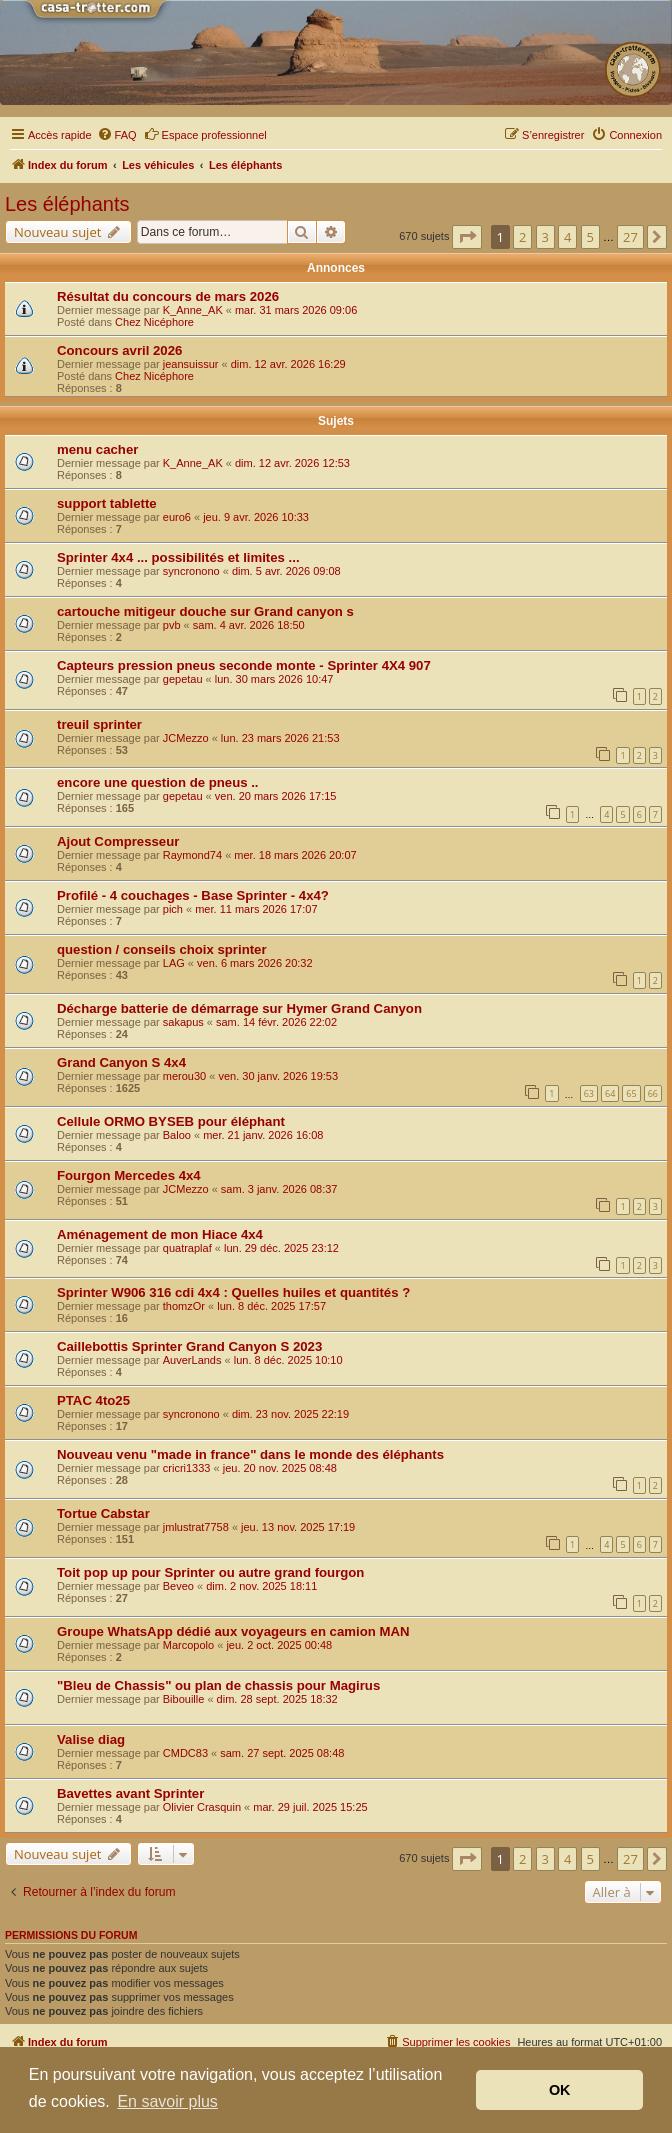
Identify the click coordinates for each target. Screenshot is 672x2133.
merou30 (184, 1076)
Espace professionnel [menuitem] (205, 134)
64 (610, 1093)
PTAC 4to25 (93, 1400)
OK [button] (560, 2090)
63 (589, 1093)
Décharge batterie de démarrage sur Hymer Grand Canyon (239, 1008)
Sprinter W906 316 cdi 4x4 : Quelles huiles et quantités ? (233, 1292)
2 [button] (522, 237)
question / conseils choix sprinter (162, 949)
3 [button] (545, 237)
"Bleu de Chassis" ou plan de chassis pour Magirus (218, 1685)
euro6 (177, 517)
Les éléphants (67, 204)
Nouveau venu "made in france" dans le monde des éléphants (250, 1454)
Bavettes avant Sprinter (130, 1793)
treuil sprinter (99, 724)
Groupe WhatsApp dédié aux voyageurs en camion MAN (233, 1631)
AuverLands (192, 1360)
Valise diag (91, 1739)
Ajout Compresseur (118, 841)
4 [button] (567, 237)
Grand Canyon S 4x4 (121, 1062)
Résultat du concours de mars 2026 (168, 296)
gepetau (183, 679)
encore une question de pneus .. (158, 782)
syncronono (191, 571)
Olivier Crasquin (202, 1807)
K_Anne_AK (193, 310)
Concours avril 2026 (119, 350)
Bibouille (184, 1699)
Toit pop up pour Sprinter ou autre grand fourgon (210, 1572)
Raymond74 (192, 855)
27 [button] (630, 237)
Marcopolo (188, 1645)
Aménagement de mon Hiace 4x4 (160, 1234)
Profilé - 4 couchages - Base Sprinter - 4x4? (193, 895)
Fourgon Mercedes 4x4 (129, 1175)
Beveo (178, 1586)
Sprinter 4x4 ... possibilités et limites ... (178, 557)
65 (631, 1093)
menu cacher (97, 449)
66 (653, 1093)
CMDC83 (185, 1753)
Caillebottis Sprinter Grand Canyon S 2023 (189, 1346)
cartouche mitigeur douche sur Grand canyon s (205, 611)
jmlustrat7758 (196, 1527)
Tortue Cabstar (103, 1513)
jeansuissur (191, 364)
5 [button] (590, 237)
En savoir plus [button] (167, 2101)
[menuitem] (117, 135)
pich (173, 909)
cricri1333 (187, 1468)
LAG (174, 963)
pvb (172, 625)
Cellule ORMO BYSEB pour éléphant (171, 1121)
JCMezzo (186, 738)
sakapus (183, 1022)
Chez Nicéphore (154, 322)
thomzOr (184, 1306)
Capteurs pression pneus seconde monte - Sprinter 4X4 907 (244, 665)
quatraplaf (187, 1248)
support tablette (107, 503)
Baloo (177, 1135)
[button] (467, 237)
